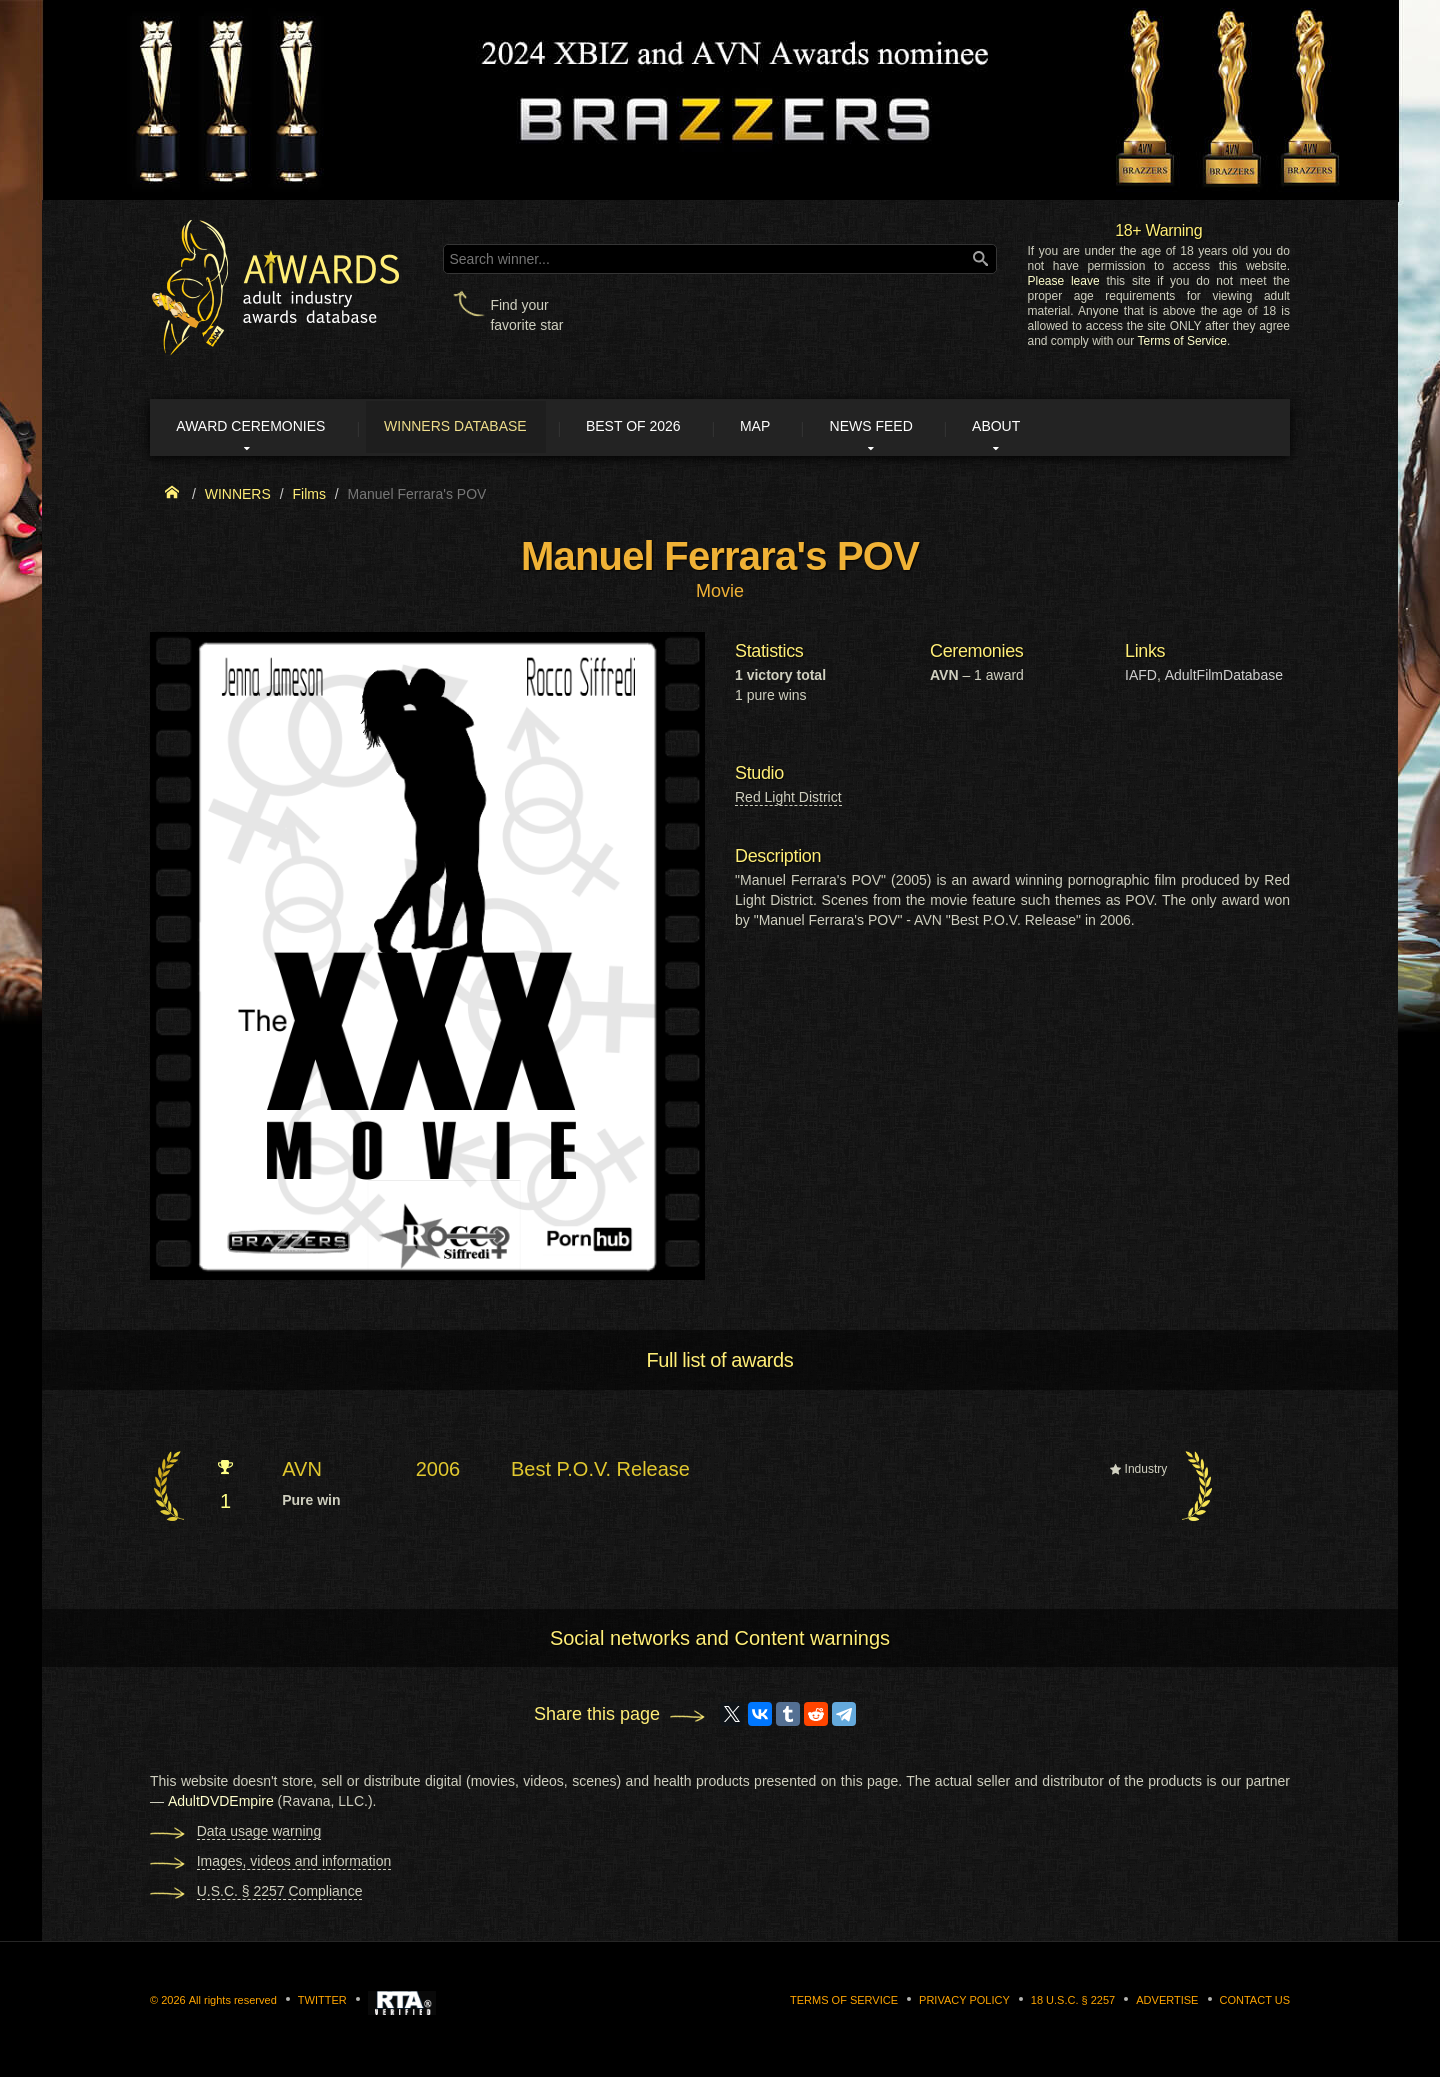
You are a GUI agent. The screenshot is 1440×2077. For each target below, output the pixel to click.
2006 (438, 1471)
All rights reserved (233, 2003)
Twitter (322, 2003)
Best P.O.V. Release (600, 1471)
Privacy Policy (964, 2003)
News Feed (919, 428)
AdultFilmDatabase (1224, 678)
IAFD (1141, 678)
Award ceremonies (259, 428)
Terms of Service (1182, 341)
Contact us (1255, 2003)
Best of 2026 (662, 428)
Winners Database (474, 428)
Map (793, 428)
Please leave (1063, 281)
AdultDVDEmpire (221, 1804)
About (1054, 428)
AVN (302, 1471)
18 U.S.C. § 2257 (1073, 2003)
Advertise (1167, 2003)
